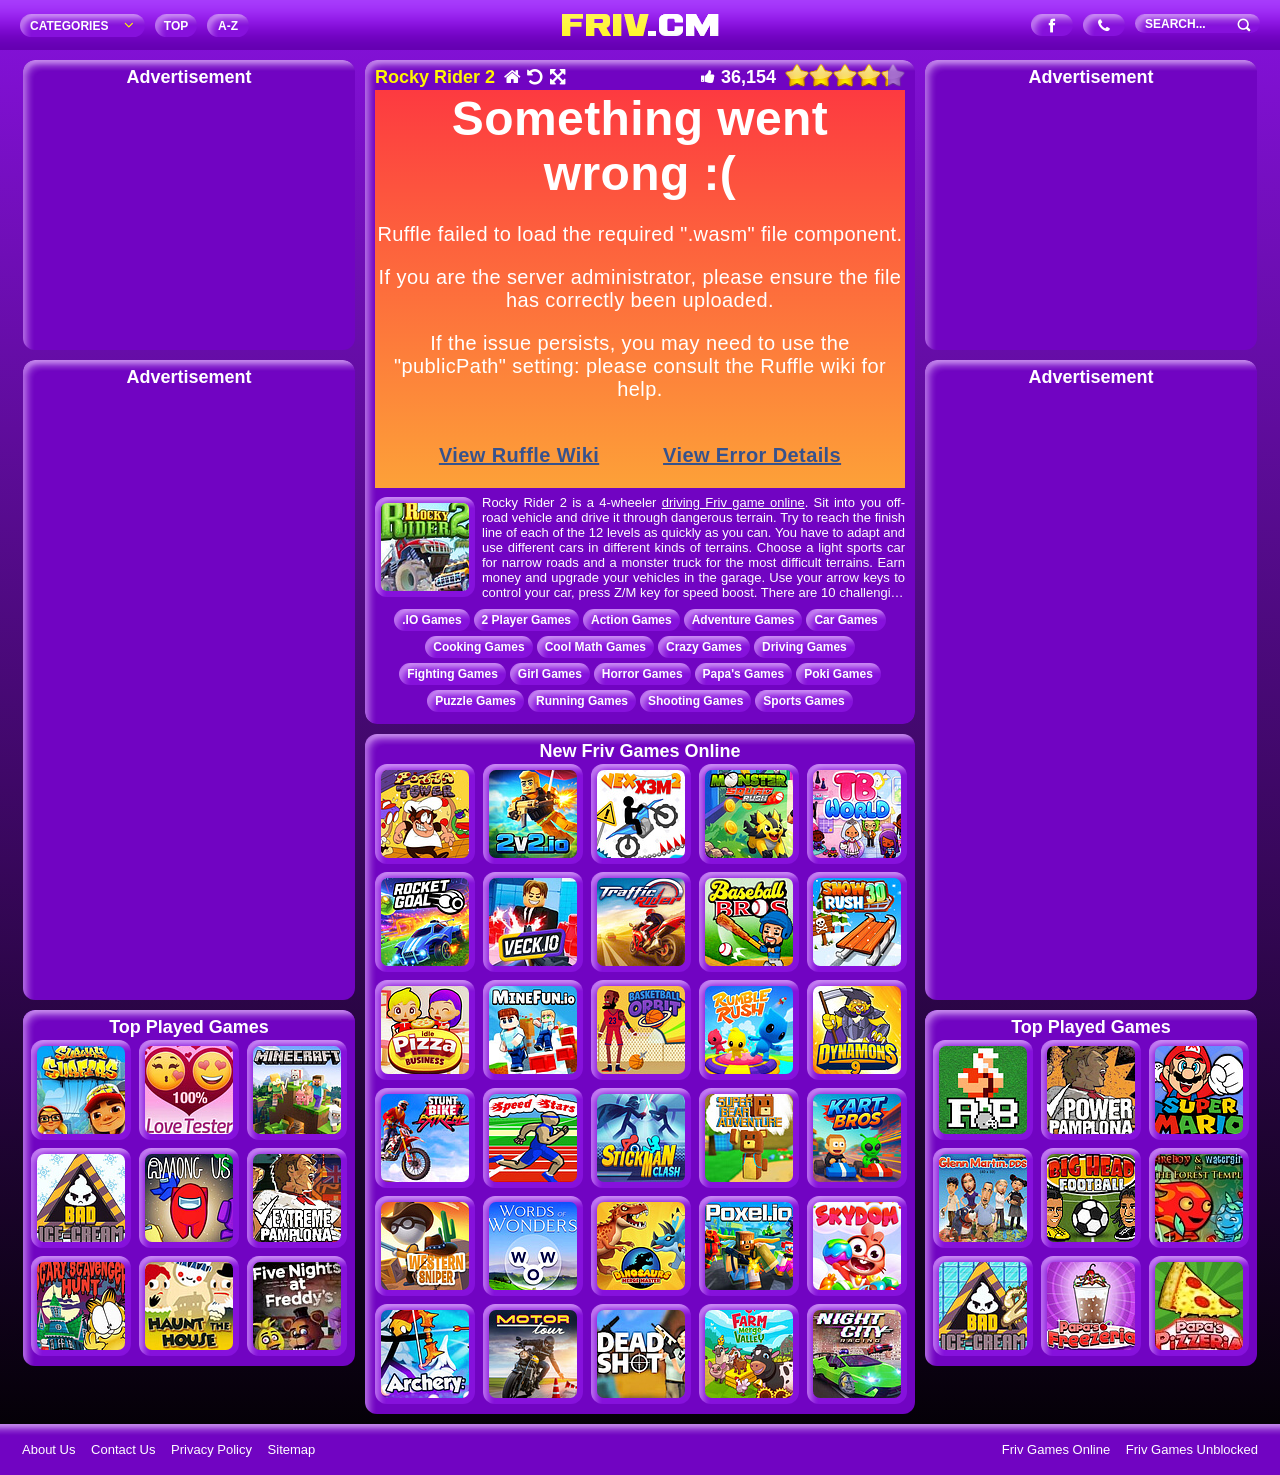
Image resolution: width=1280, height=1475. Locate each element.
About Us (48, 1449)
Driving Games (804, 647)
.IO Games (431, 620)
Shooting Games (695, 701)
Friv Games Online (1056, 1449)
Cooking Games (478, 647)
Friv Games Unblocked (1192, 1449)
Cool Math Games (595, 647)
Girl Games (550, 674)
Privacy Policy (211, 1449)
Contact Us (123, 1449)
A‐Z (228, 26)
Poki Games (838, 674)
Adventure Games (743, 620)
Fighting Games (452, 674)
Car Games (845, 620)
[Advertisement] (189, 215)
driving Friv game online (733, 502)
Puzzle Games (475, 701)
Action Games (631, 620)
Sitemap (292, 1449)
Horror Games (642, 674)
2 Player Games (526, 620)
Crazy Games (704, 647)
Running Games (582, 701)
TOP (176, 26)
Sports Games (803, 701)
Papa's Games (744, 674)
